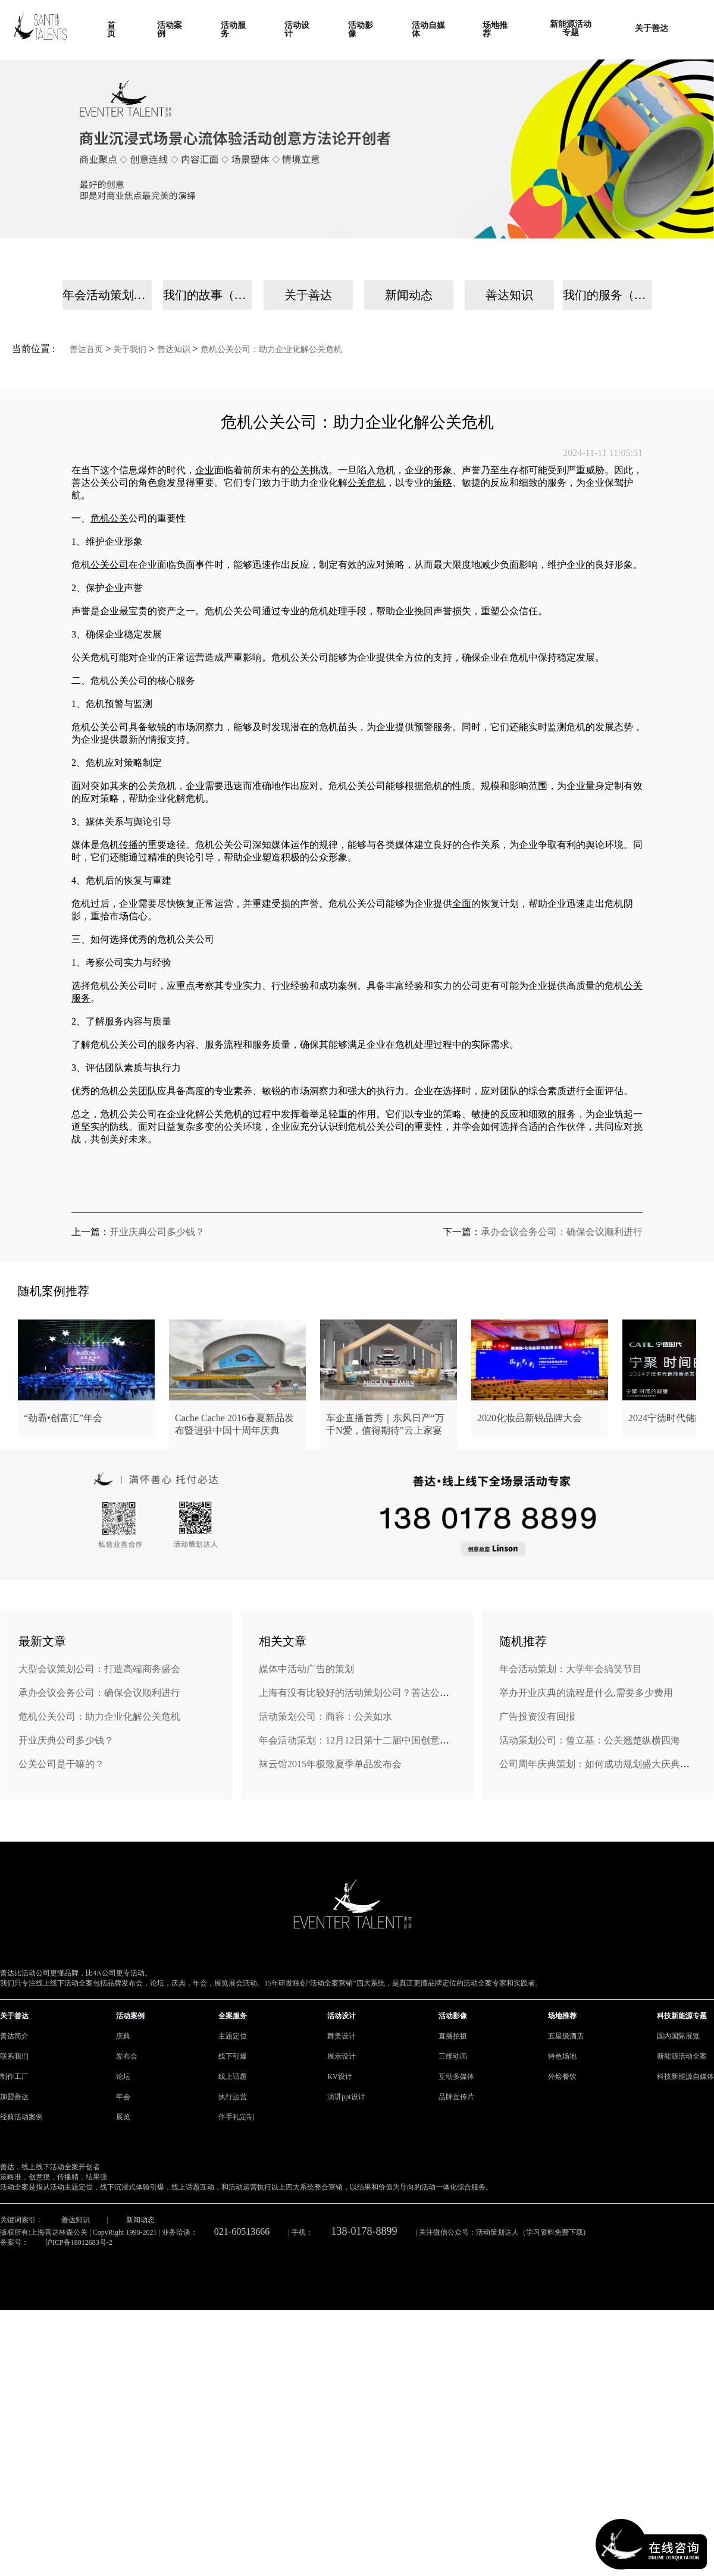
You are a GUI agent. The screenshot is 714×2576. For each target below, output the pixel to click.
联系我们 (14, 2056)
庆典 (123, 2036)
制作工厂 (14, 2076)
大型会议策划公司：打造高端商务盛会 (99, 1669)
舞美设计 (341, 2036)
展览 (123, 2117)
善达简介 (14, 2036)
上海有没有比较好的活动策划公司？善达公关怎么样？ (373, 1693)
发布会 (126, 2056)
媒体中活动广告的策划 (306, 1669)
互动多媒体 (456, 2076)
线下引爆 (232, 2056)
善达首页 (86, 349)
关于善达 (308, 294)
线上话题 (232, 2076)
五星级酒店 (566, 2036)
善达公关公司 (100, 482)
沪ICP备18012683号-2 (78, 2242)
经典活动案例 (21, 2117)
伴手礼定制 (236, 2117)
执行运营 (232, 2097)
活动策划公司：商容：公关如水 (325, 1716)
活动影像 (453, 2016)
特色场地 (562, 2056)
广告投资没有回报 (537, 1716)
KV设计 (339, 2076)
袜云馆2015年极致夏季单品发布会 (330, 1764)
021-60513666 (242, 2231)
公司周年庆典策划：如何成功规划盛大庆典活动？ (604, 1764)
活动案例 (130, 2016)
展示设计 (341, 2056)
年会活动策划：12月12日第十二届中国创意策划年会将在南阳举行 (397, 1740)
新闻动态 (409, 294)
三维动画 (453, 2056)
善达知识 (509, 294)
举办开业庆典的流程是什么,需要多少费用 (586, 1693)
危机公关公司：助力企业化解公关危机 (271, 349)
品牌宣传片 (456, 2097)
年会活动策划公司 (107, 294)
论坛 (123, 2076)
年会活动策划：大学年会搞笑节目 (570, 1669)
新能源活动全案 (682, 2056)
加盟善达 (14, 2097)
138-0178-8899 (364, 2231)
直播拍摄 (453, 2036)
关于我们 (129, 349)
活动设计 (341, 2016)
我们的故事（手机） (207, 294)
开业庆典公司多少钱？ (157, 1232)
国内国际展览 (678, 2036)
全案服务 (232, 2016)
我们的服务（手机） (607, 294)
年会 (123, 2097)
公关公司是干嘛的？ (61, 1764)
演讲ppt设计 (346, 2097)
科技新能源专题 (682, 2016)
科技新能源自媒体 (685, 2076)
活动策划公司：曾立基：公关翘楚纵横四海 (589, 1740)
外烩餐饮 (562, 2076)
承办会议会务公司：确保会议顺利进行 (562, 1232)
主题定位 (232, 2036)
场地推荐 (562, 2016)
